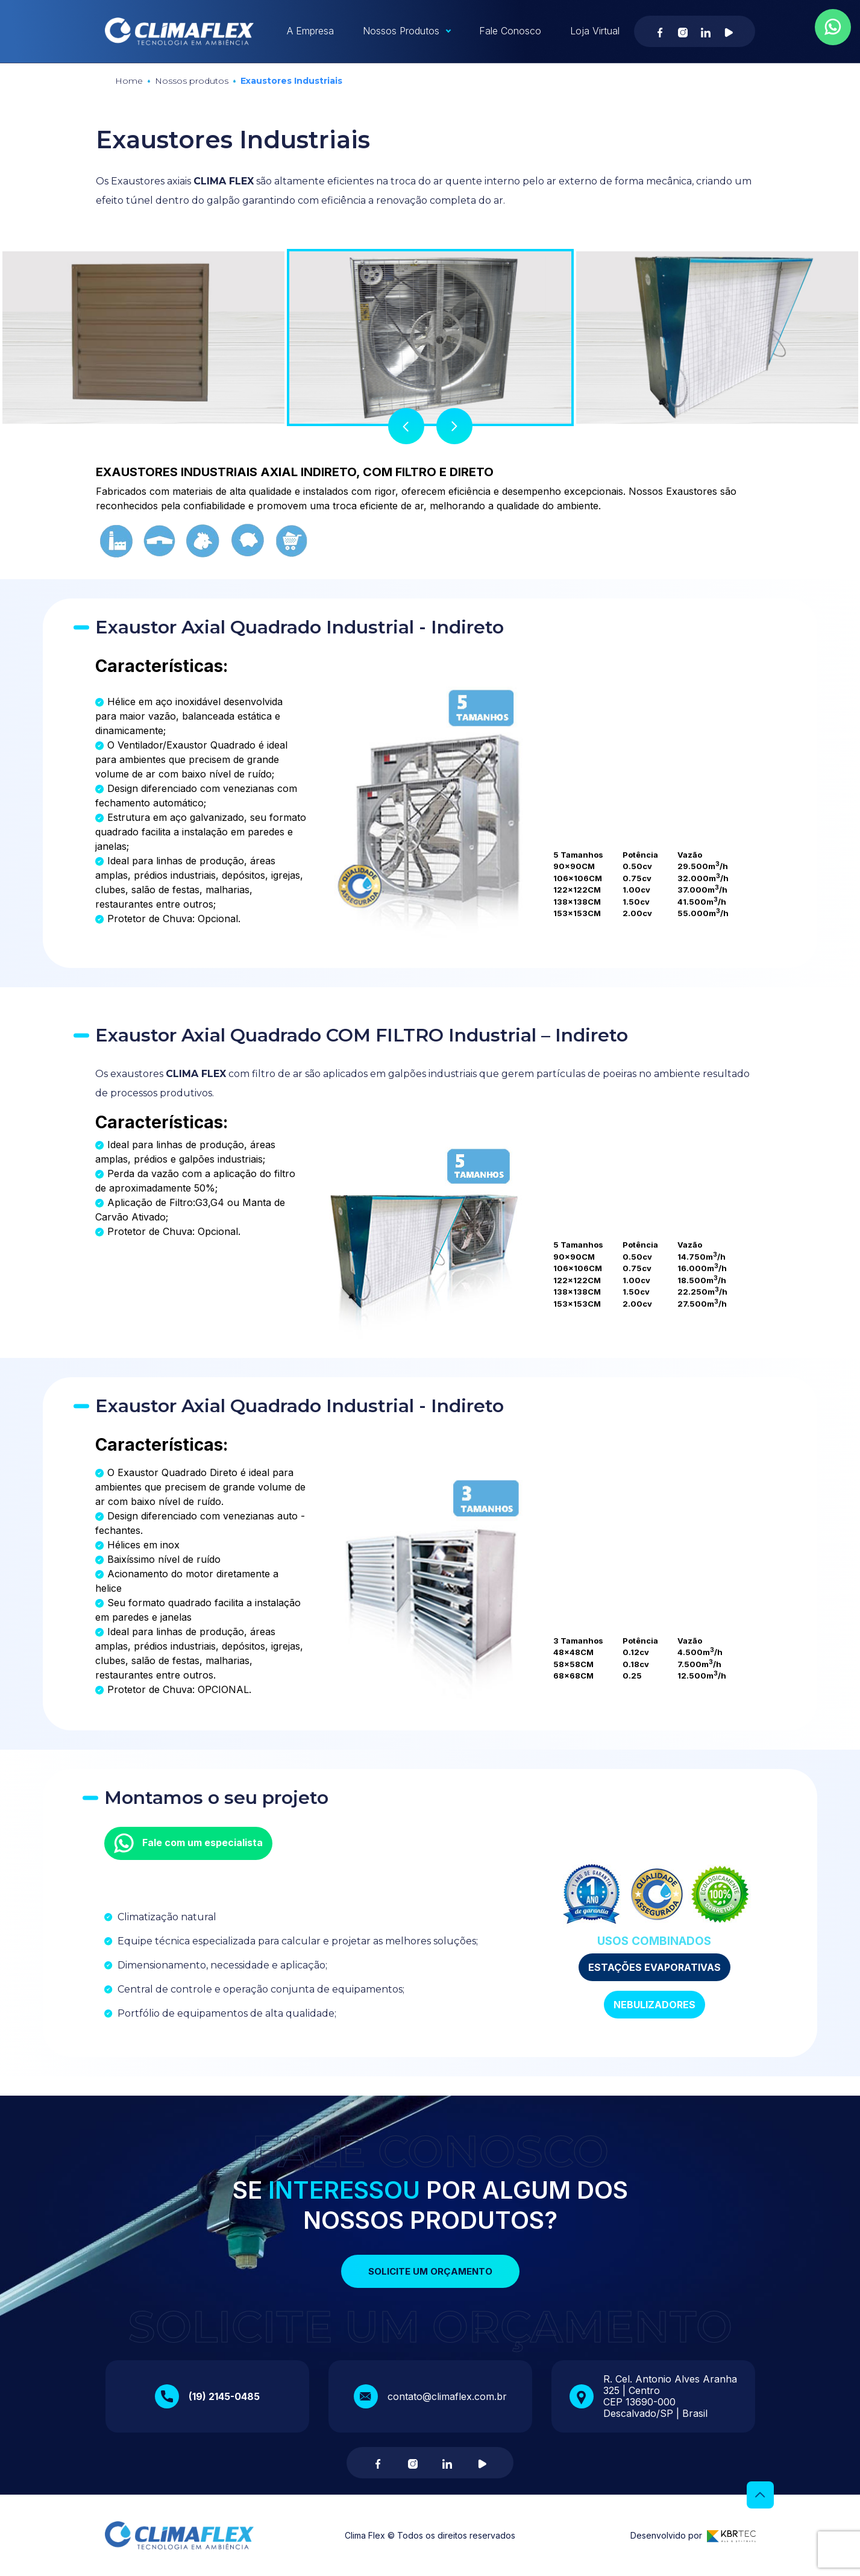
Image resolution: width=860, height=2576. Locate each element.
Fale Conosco (510, 31)
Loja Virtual (595, 31)
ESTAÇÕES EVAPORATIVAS (654, 1967)
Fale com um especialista (188, 1843)
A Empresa (310, 31)
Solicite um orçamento (430, 2271)
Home (129, 80)
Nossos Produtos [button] (401, 31)
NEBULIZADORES (654, 2005)
